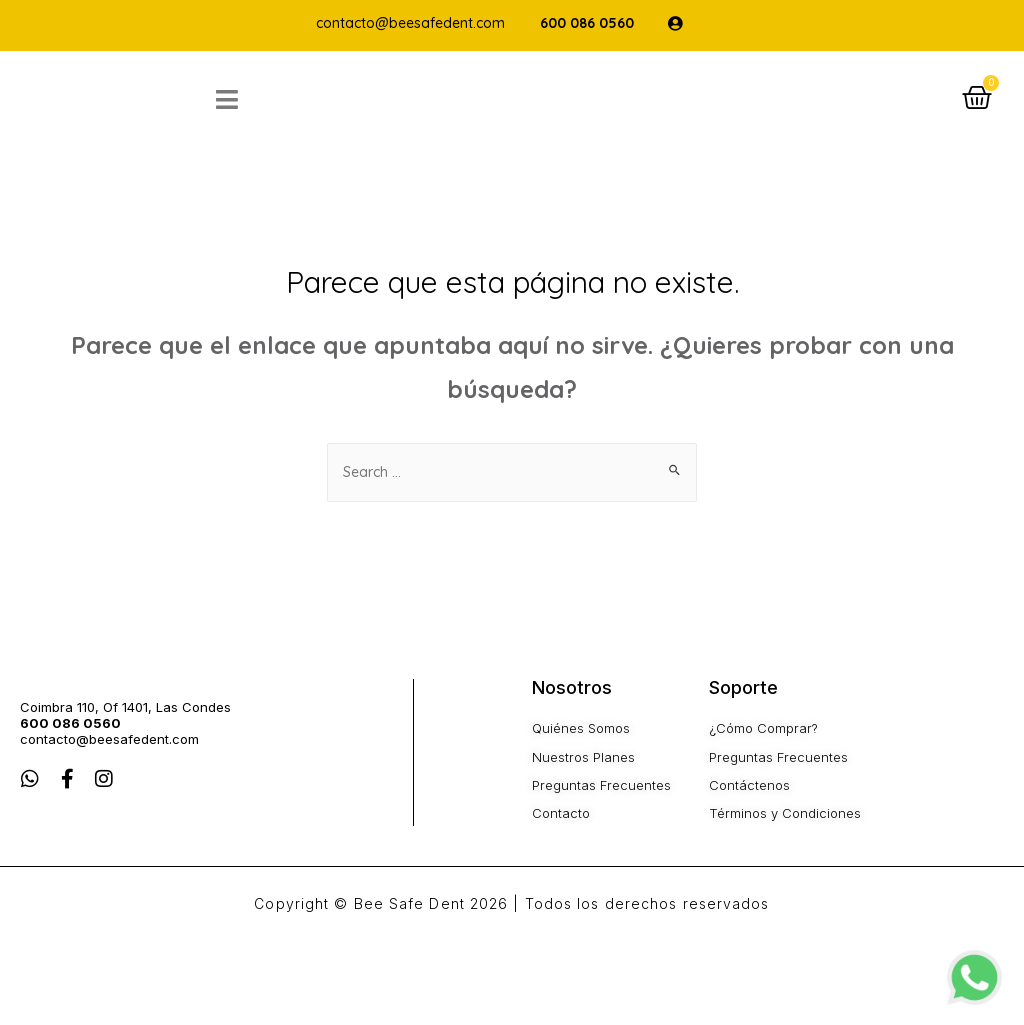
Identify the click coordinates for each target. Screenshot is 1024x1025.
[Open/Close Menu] (277, 118)
